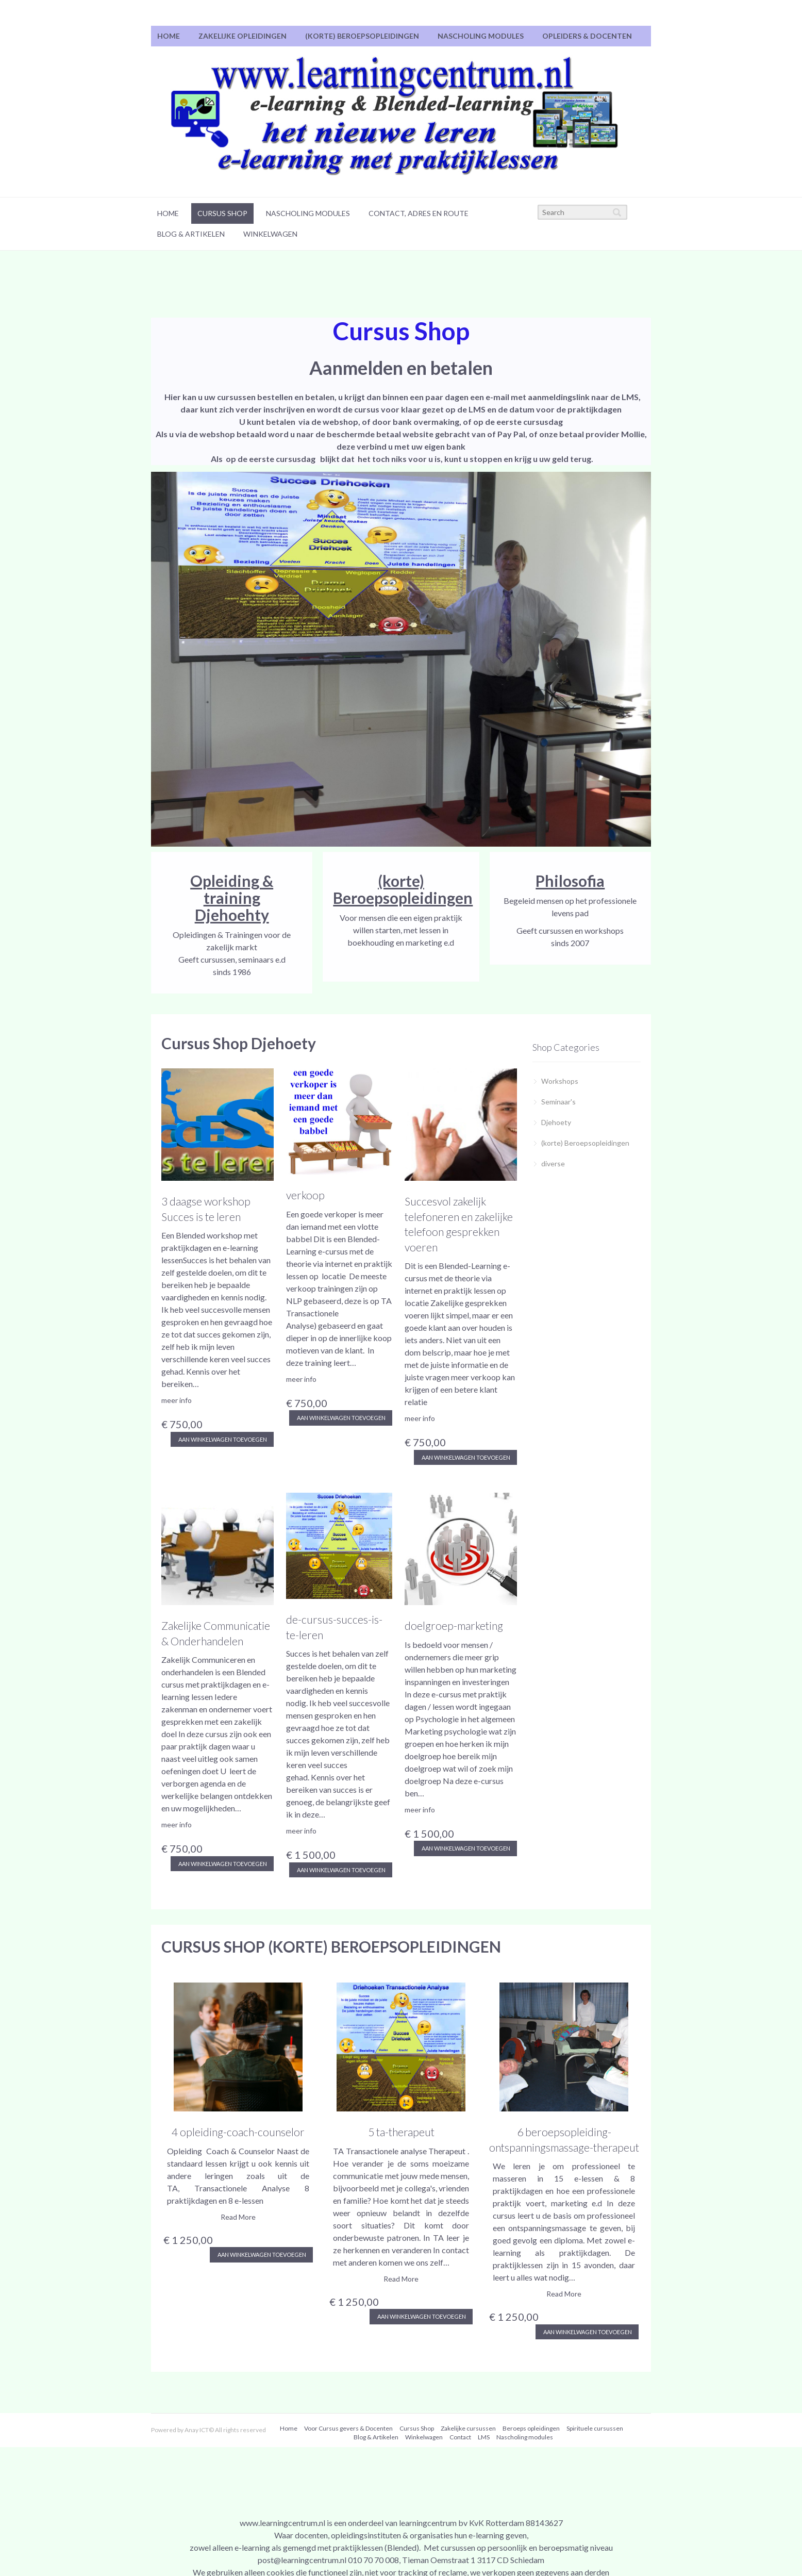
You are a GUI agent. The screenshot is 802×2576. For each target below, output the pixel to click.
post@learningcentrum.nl (302, 2560)
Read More (238, 2216)
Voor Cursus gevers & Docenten (348, 2428)
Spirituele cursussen (594, 2428)
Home (168, 35)
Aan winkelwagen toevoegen (261, 2254)
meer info (176, 1400)
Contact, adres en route (419, 213)
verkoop (305, 1194)
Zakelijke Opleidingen (242, 35)
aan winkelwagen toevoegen (222, 1439)
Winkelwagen (270, 233)
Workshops (559, 1081)
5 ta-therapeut (401, 2131)
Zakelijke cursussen (468, 2428)
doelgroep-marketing (454, 1625)
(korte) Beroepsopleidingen (362, 35)
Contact (460, 2437)
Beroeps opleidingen (531, 2428)
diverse (553, 1163)
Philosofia (570, 880)
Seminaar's (558, 1101)
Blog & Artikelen (191, 233)
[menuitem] (168, 36)
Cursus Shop (222, 213)
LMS (484, 2437)
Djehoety (556, 1122)
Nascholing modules (481, 35)
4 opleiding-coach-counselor (238, 2131)
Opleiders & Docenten (587, 35)
